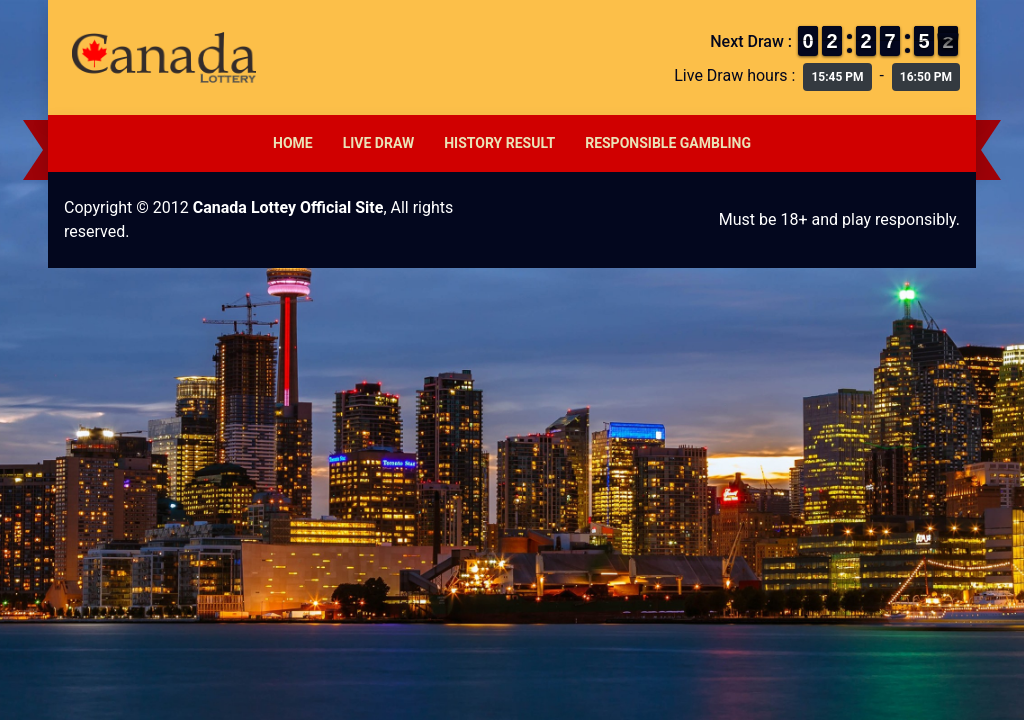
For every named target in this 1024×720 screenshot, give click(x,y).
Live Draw (379, 143)
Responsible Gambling (668, 143)
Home (293, 143)
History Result (499, 143)
